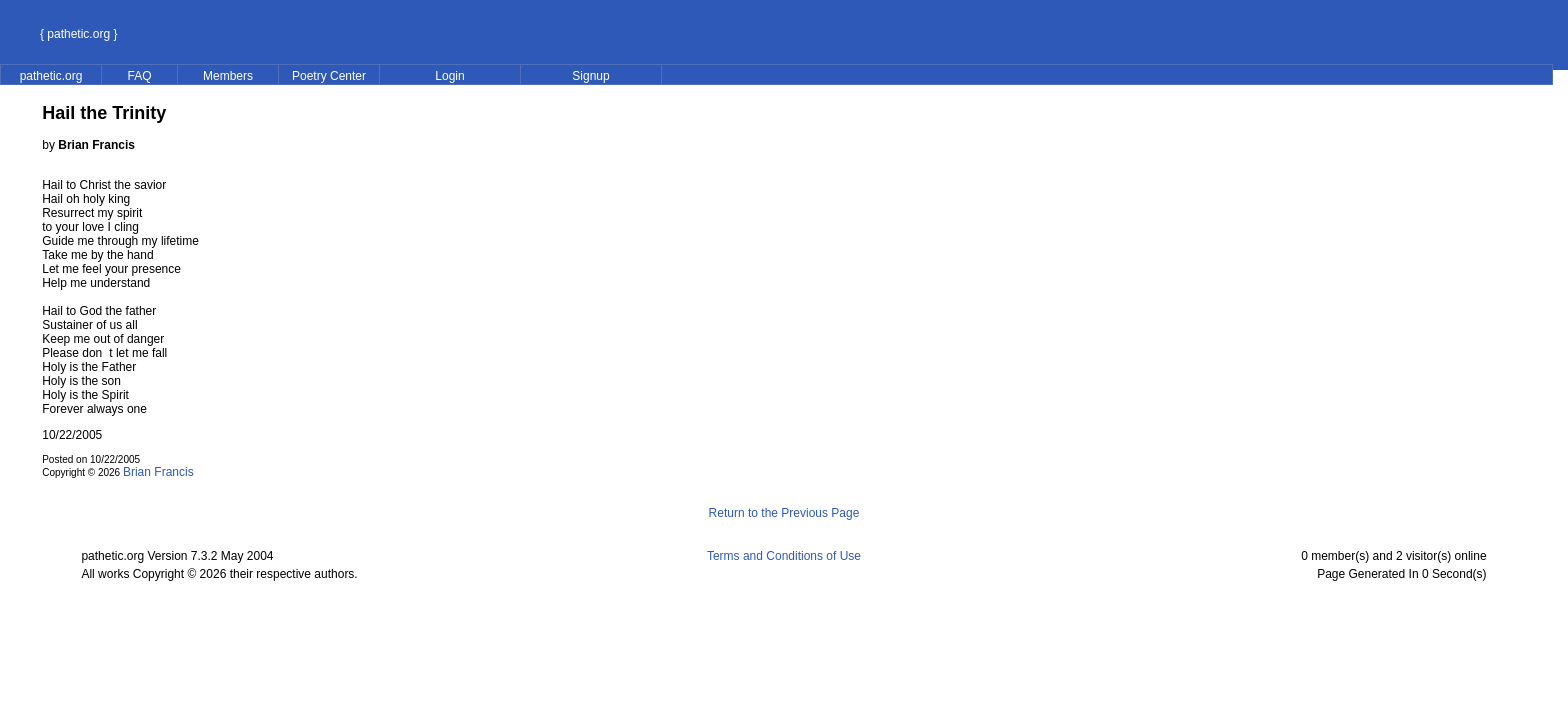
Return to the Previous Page (784, 513)
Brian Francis (158, 472)
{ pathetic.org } (78, 34)
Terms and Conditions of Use (784, 556)
